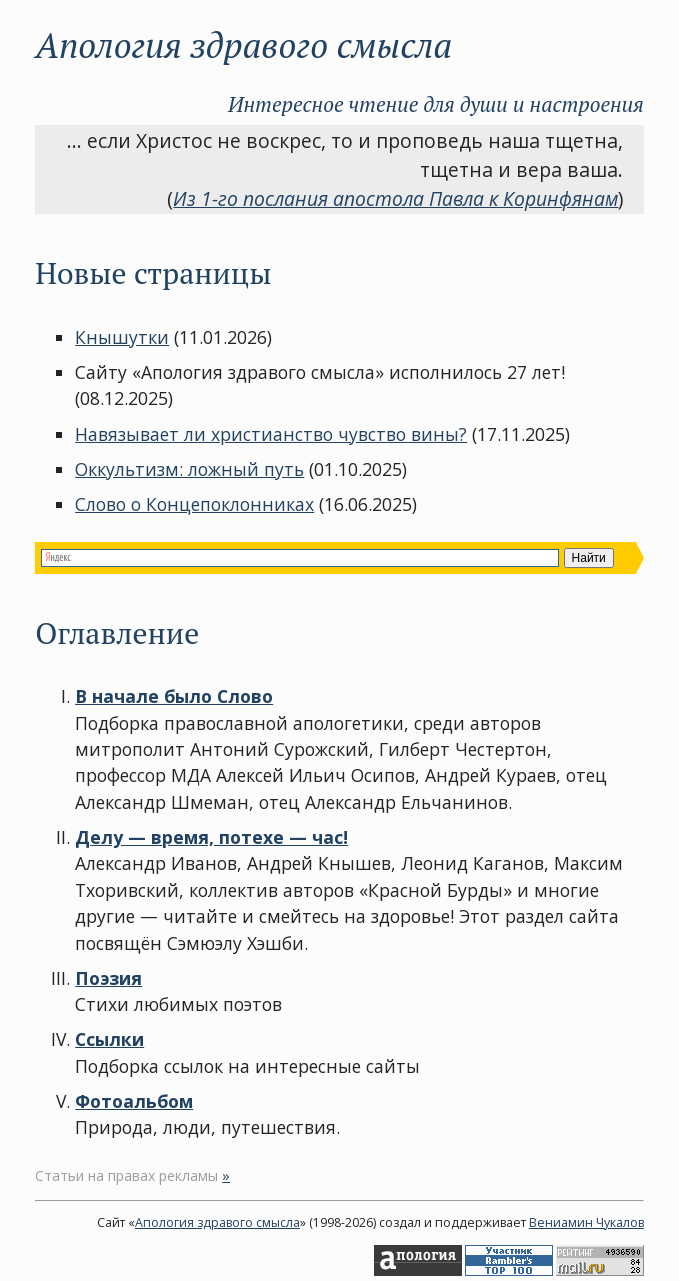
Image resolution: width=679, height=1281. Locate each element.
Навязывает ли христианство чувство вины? (271, 434)
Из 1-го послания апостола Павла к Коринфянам (395, 198)
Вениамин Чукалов (586, 1222)
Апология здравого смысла (217, 1222)
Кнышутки (122, 337)
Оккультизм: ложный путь (189, 469)
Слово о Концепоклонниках (194, 504)
